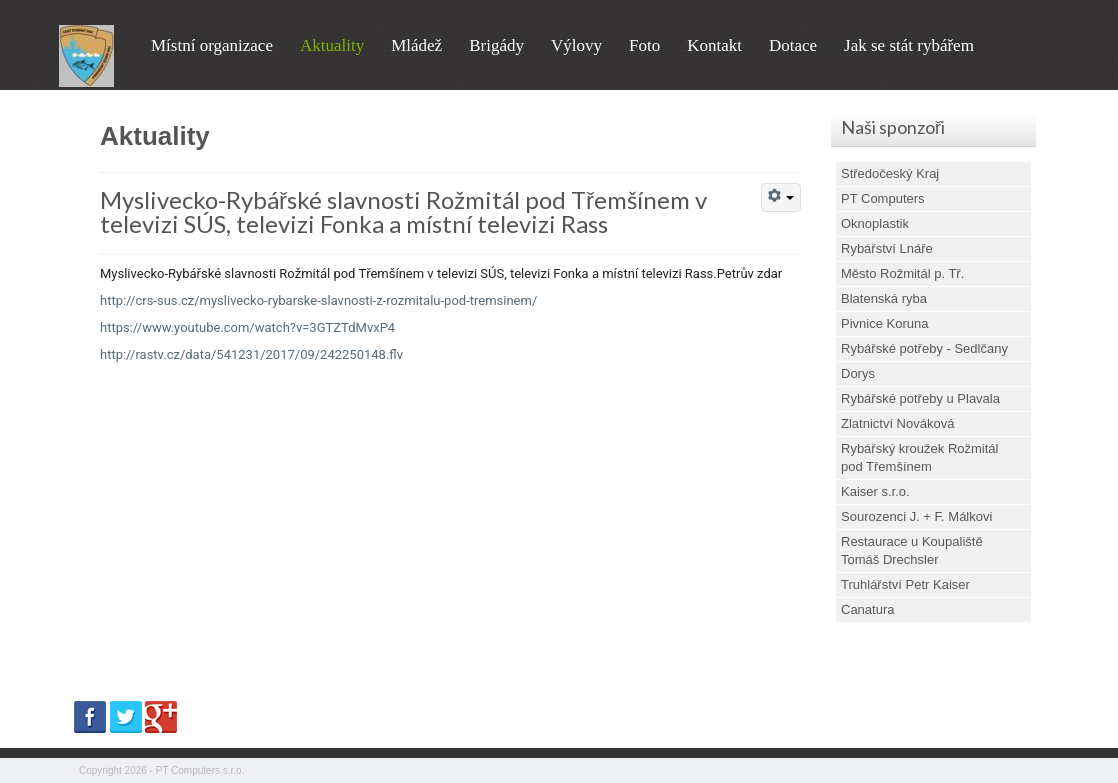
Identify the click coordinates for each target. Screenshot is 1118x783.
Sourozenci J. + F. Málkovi (916, 516)
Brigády (496, 45)
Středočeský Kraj (890, 173)
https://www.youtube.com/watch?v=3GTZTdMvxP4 (247, 327)
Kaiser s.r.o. (875, 491)
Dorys (858, 373)
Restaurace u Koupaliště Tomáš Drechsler (912, 550)
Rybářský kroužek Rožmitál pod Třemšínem (920, 457)
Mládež (416, 45)
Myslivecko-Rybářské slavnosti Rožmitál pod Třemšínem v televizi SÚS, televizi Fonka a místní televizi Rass (403, 211)
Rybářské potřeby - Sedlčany (924, 348)
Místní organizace (212, 45)
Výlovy (576, 45)
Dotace (793, 45)
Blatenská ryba (884, 298)
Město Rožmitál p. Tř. (902, 273)
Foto (644, 45)
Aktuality (332, 45)
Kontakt (714, 45)
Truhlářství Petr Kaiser (905, 584)
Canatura (867, 609)
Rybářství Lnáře (887, 248)
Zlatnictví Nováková (897, 423)
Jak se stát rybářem (909, 45)
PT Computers (883, 198)
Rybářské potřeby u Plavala (920, 398)
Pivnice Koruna (884, 323)
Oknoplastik (875, 223)
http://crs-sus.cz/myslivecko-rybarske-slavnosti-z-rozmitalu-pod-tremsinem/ (318, 300)
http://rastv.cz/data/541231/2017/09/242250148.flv (251, 354)
